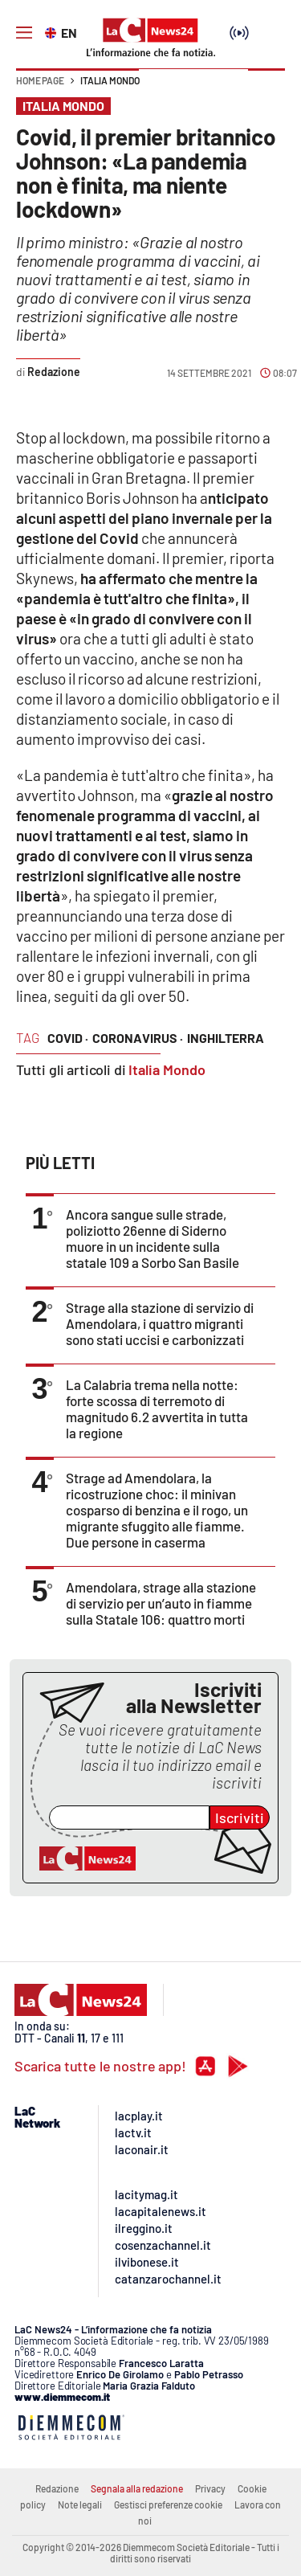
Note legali (80, 2504)
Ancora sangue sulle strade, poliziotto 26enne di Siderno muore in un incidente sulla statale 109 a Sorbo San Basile (152, 1238)
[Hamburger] (24, 33)
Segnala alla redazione (137, 2488)
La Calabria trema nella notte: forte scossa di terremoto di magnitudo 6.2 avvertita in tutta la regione (157, 1408)
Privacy (210, 2488)
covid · (67, 1037)
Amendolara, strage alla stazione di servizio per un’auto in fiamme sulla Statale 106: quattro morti (161, 1603)
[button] (266, 88)
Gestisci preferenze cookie (168, 2504)
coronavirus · (137, 1037)
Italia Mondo (110, 80)
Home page (40, 80)
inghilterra (225, 1037)
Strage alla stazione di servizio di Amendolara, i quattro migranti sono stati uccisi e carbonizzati (160, 1323)
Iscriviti (239, 1817)
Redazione (57, 2488)
